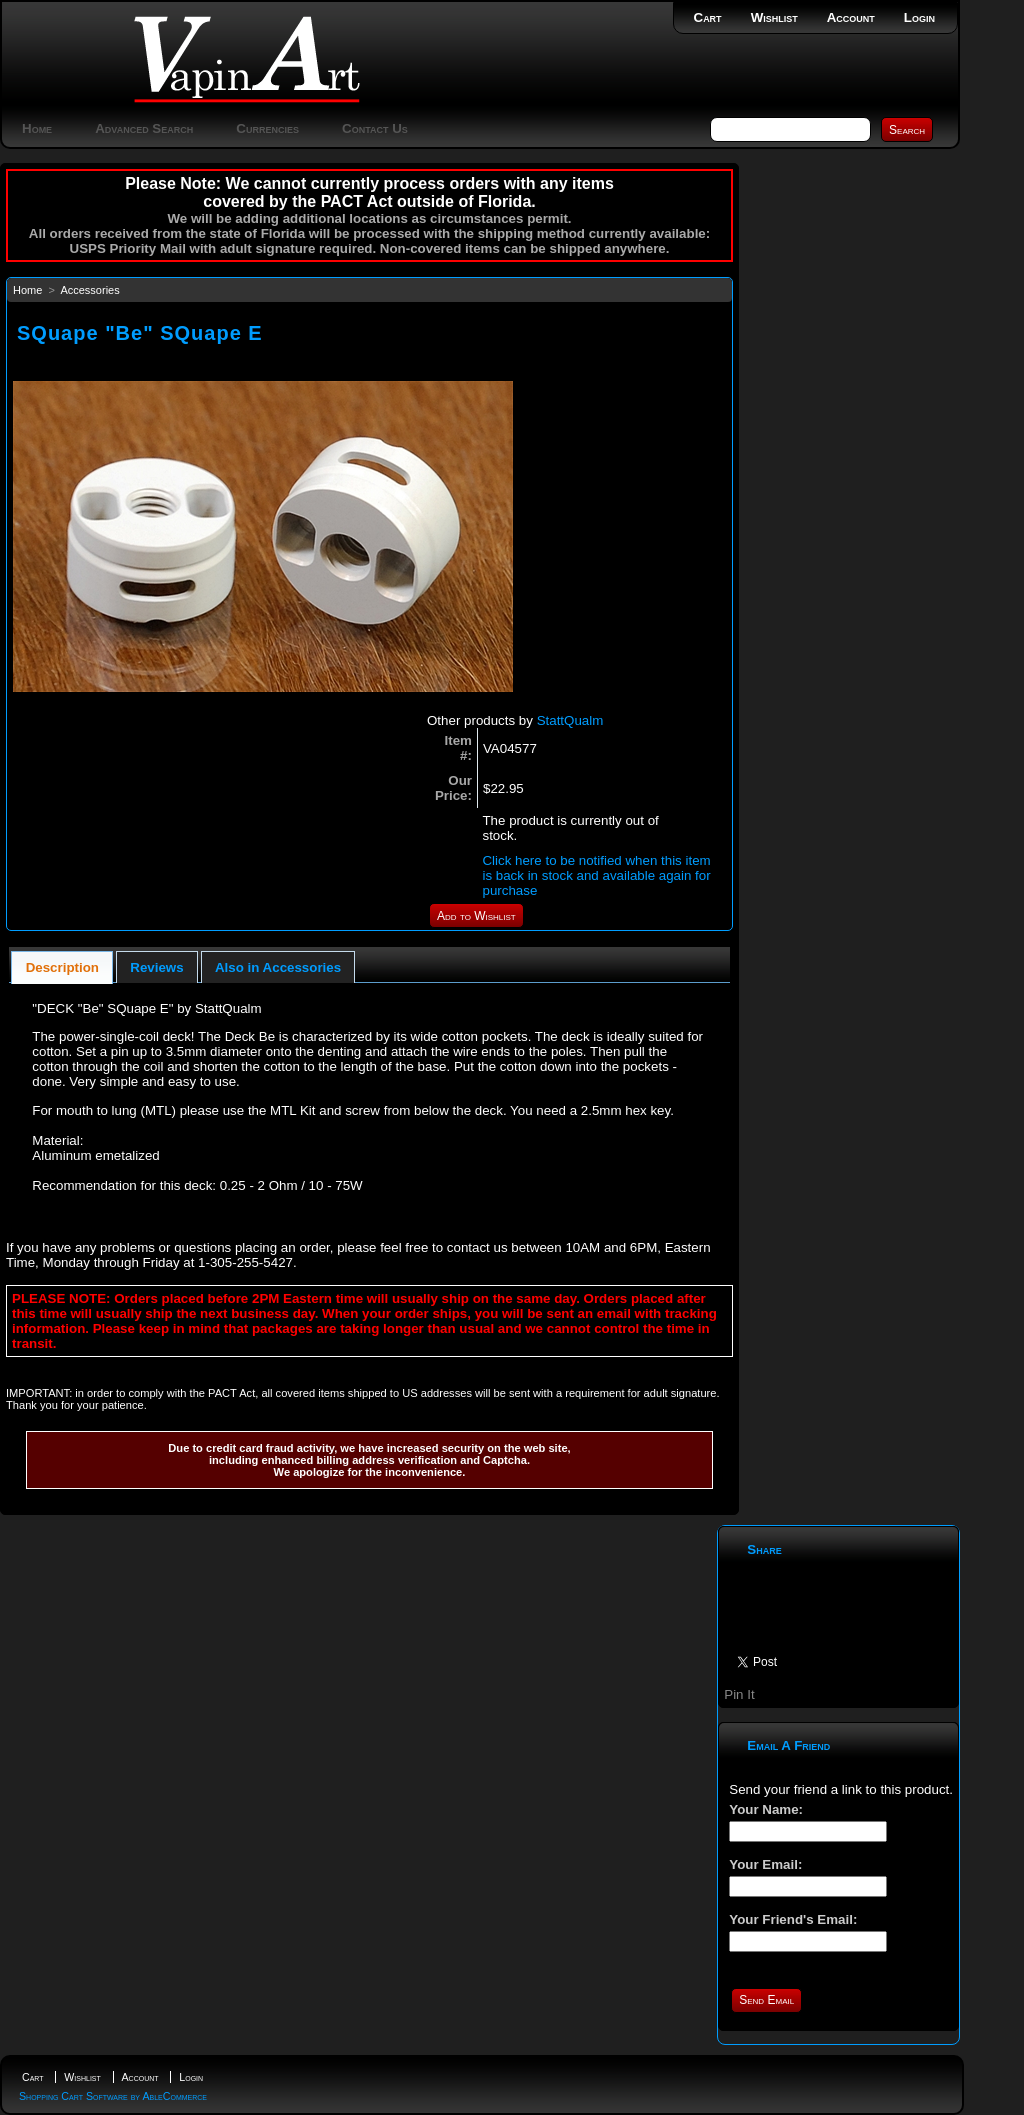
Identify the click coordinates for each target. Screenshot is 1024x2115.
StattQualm (570, 720)
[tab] (62, 967)
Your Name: (766, 1809)
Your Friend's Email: (793, 1919)
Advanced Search (144, 128)
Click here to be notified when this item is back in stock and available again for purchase (596, 875)
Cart (708, 17)
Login (919, 17)
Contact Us (375, 128)
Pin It (739, 1694)
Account (851, 17)
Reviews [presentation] (156, 967)
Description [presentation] (62, 967)
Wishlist (774, 17)
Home (37, 128)
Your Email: (765, 1864)
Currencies (267, 128)
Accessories (89, 290)
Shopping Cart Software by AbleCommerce (113, 2096)
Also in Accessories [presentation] (278, 967)
